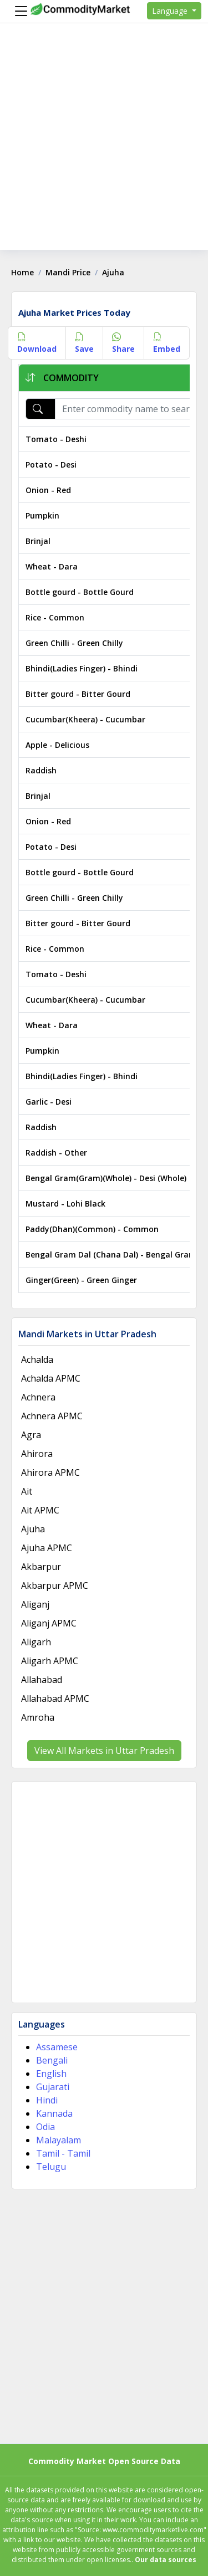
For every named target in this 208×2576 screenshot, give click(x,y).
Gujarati (52, 2087)
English (51, 2073)
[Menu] (18, 11)
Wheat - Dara (52, 566)
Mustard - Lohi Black (65, 1203)
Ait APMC (40, 1510)
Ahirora (37, 1454)
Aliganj (35, 1604)
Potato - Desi (51, 464)
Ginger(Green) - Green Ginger (81, 1280)
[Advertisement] (104, 146)
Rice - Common (55, 617)
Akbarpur (41, 1567)
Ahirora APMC (50, 1472)
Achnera (38, 1397)
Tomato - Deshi (56, 439)
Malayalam (58, 2140)
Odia (45, 2127)
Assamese (57, 2047)
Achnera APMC (52, 1416)
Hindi (47, 2100)
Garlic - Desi (49, 1101)
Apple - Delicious (57, 745)
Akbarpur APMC (54, 1585)
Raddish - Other (56, 1152)
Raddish (41, 770)
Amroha (37, 1717)
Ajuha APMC (46, 1548)
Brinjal (38, 541)
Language (171, 11)
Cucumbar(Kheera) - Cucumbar (85, 719)
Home (22, 272)
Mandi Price (67, 272)
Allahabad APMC (55, 1698)
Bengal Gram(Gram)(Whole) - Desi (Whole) (106, 1178)
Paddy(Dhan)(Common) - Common (92, 1229)
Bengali (52, 2060)
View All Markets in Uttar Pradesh (104, 1750)
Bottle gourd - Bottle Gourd (80, 592)
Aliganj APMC (49, 1623)
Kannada (54, 2113)
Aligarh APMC (49, 1661)
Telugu (51, 2167)
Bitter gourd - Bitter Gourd (78, 694)
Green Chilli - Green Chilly (74, 643)
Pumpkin (42, 515)
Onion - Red (48, 490)
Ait (26, 1491)
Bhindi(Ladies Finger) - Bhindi (82, 668)
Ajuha (33, 1529)
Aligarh (36, 1642)
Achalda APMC (50, 1378)
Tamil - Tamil (63, 2153)
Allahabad (41, 1680)
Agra (31, 1435)
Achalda (37, 1359)
